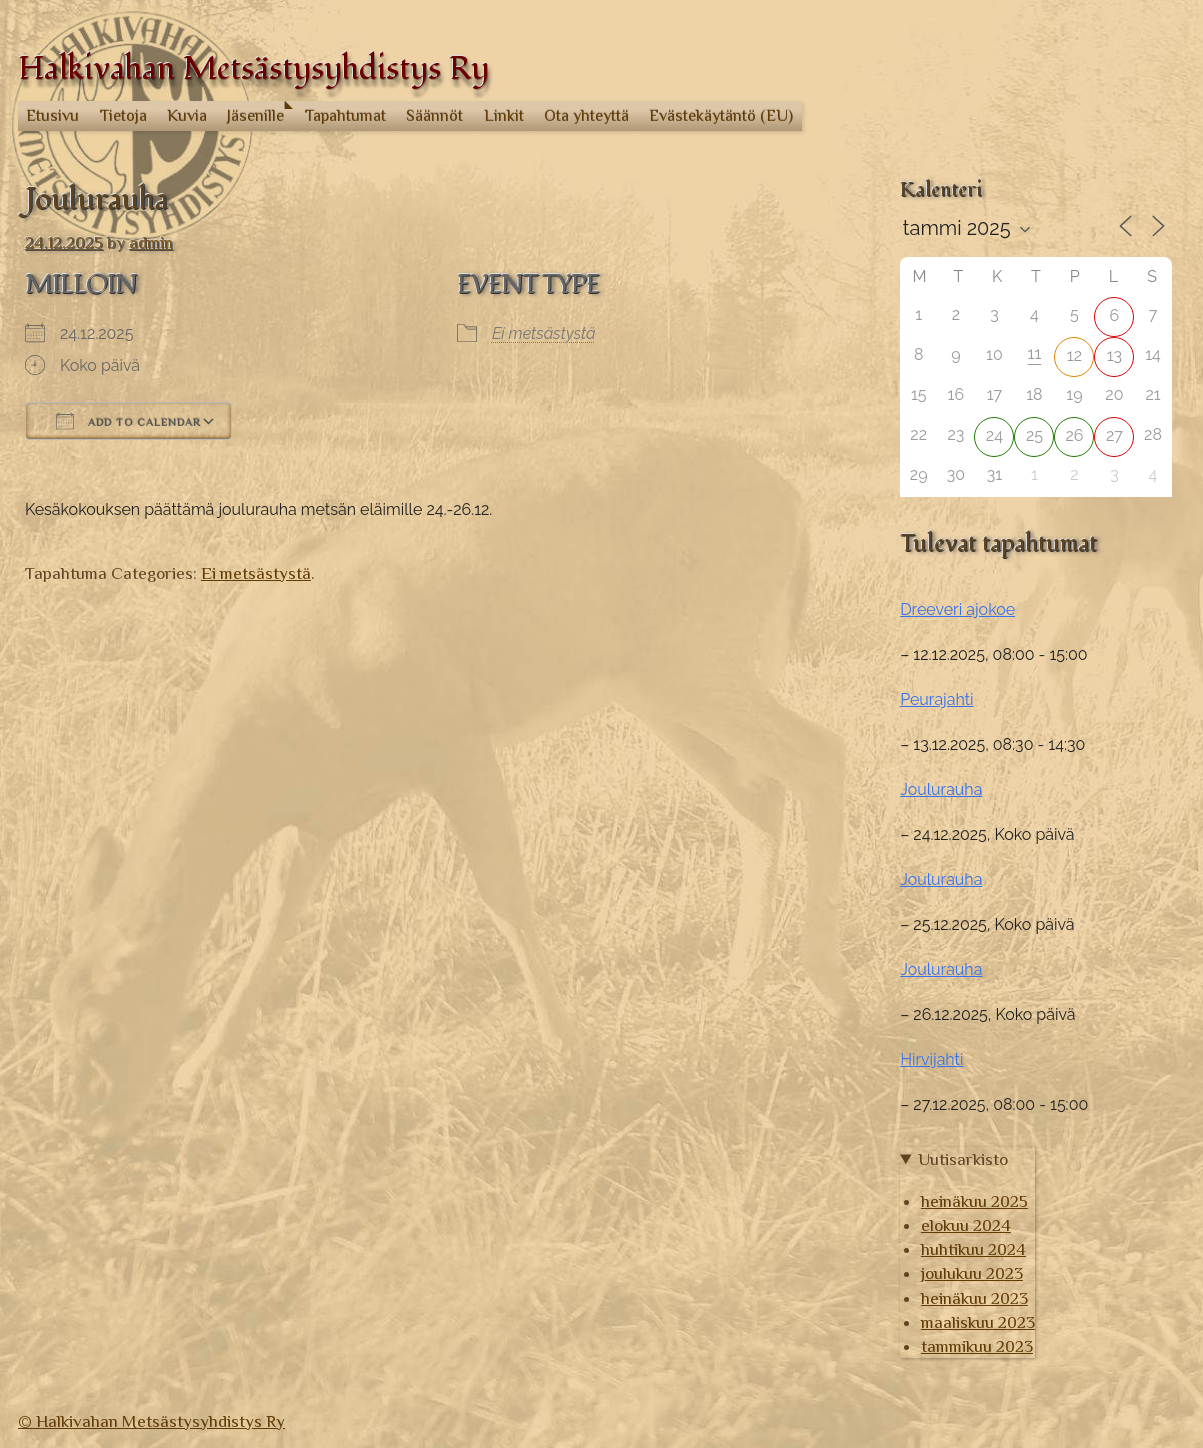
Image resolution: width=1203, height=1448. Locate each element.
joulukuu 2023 (972, 1273)
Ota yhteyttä (586, 115)
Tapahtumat (345, 115)
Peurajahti (936, 699)
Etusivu (52, 115)
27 (1114, 435)
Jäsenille (255, 115)
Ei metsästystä (544, 333)
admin (151, 242)
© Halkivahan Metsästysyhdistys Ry (151, 1421)
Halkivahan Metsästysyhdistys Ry (253, 69)
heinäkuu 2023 (974, 1298)
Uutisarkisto (963, 1159)
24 (994, 435)
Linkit (504, 115)
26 (1074, 435)
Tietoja (123, 115)
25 (1034, 435)
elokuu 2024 (966, 1225)
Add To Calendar (128, 421)
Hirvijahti (931, 1059)
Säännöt (434, 115)
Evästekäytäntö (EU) (721, 115)
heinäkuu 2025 (974, 1201)
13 (1114, 355)
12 (1074, 355)
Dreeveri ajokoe (957, 609)
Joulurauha (941, 789)
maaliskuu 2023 (978, 1322)
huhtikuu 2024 (973, 1249)
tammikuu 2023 (977, 1346)
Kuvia (187, 115)
